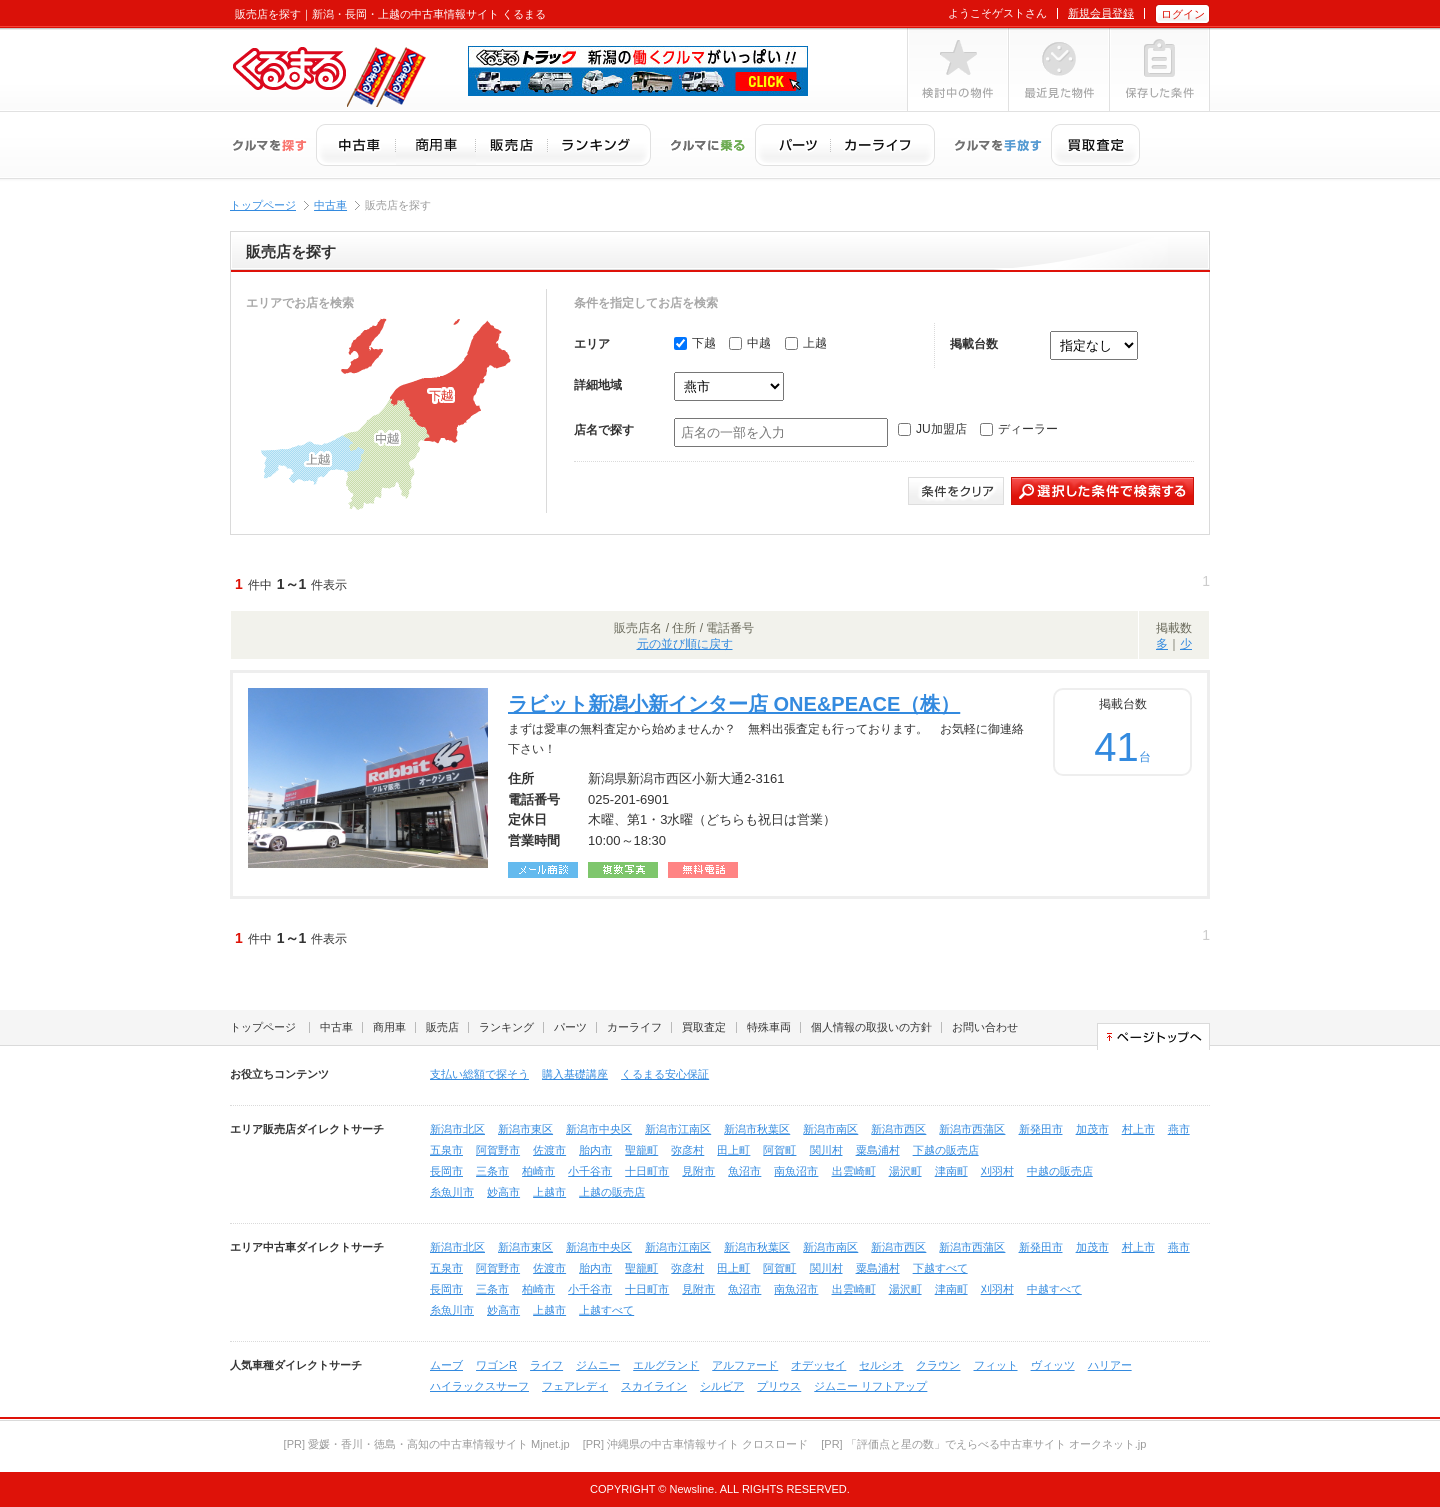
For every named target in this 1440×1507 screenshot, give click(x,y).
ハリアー (1110, 1365)
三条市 (492, 1171)
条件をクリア (956, 491)
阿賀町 (779, 1150)
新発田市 (1041, 1129)
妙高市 (503, 1192)
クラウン (938, 1365)
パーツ (570, 1027)
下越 (695, 343)
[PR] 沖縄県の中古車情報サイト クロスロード (696, 1444)
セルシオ (881, 1365)
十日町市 (647, 1171)
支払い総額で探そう (479, 1074)
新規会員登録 (1101, 13)
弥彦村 (687, 1150)
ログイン (1183, 14)
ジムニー (598, 1365)
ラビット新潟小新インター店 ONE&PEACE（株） (734, 704)
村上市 (1138, 1129)
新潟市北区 (457, 1129)
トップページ (263, 205)
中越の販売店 (1060, 1171)
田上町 (733, 1150)
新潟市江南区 (678, 1129)
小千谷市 (590, 1171)
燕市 (1179, 1129)
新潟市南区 (830, 1129)
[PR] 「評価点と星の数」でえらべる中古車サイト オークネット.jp (983, 1444)
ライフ (546, 1365)
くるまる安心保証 (665, 1074)
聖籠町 (641, 1150)
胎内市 (595, 1150)
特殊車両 (769, 1027)
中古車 (330, 205)
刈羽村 (997, 1171)
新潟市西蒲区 (972, 1129)
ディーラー (1019, 429)
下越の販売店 (946, 1150)
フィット (996, 1365)
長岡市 (446, 1171)
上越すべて (606, 1310)
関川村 (826, 1150)
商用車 (389, 1027)
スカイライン (654, 1386)
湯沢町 (905, 1171)
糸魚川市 (452, 1192)
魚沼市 (744, 1171)
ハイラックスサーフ (479, 1386)
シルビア (722, 1386)
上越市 (549, 1192)
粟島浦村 (878, 1150)
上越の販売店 (612, 1192)
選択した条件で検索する (1102, 491)
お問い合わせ (985, 1027)
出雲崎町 (854, 1171)
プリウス (779, 1386)
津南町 (951, 1171)
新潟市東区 (525, 1129)
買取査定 (704, 1027)
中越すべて (1054, 1289)
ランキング (506, 1027)
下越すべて (940, 1268)
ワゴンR (496, 1365)
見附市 (698, 1171)
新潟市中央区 (599, 1129)
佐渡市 (549, 1150)
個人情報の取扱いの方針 (871, 1027)
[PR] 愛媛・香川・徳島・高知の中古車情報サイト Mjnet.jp (427, 1444)
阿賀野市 (498, 1150)
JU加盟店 (932, 429)
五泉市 (446, 1150)
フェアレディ (575, 1386)
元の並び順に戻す (685, 644)
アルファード (745, 1365)
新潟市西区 (898, 1129)
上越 (806, 343)
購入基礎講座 (575, 1074)
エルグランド (666, 1365)
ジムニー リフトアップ (870, 1386)
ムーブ (446, 1365)
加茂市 (1092, 1129)
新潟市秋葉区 (757, 1129)
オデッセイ (818, 1365)
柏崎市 (538, 1171)
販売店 (442, 1027)
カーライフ (634, 1027)
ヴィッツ (1053, 1365)
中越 (750, 343)
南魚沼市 (796, 1171)
